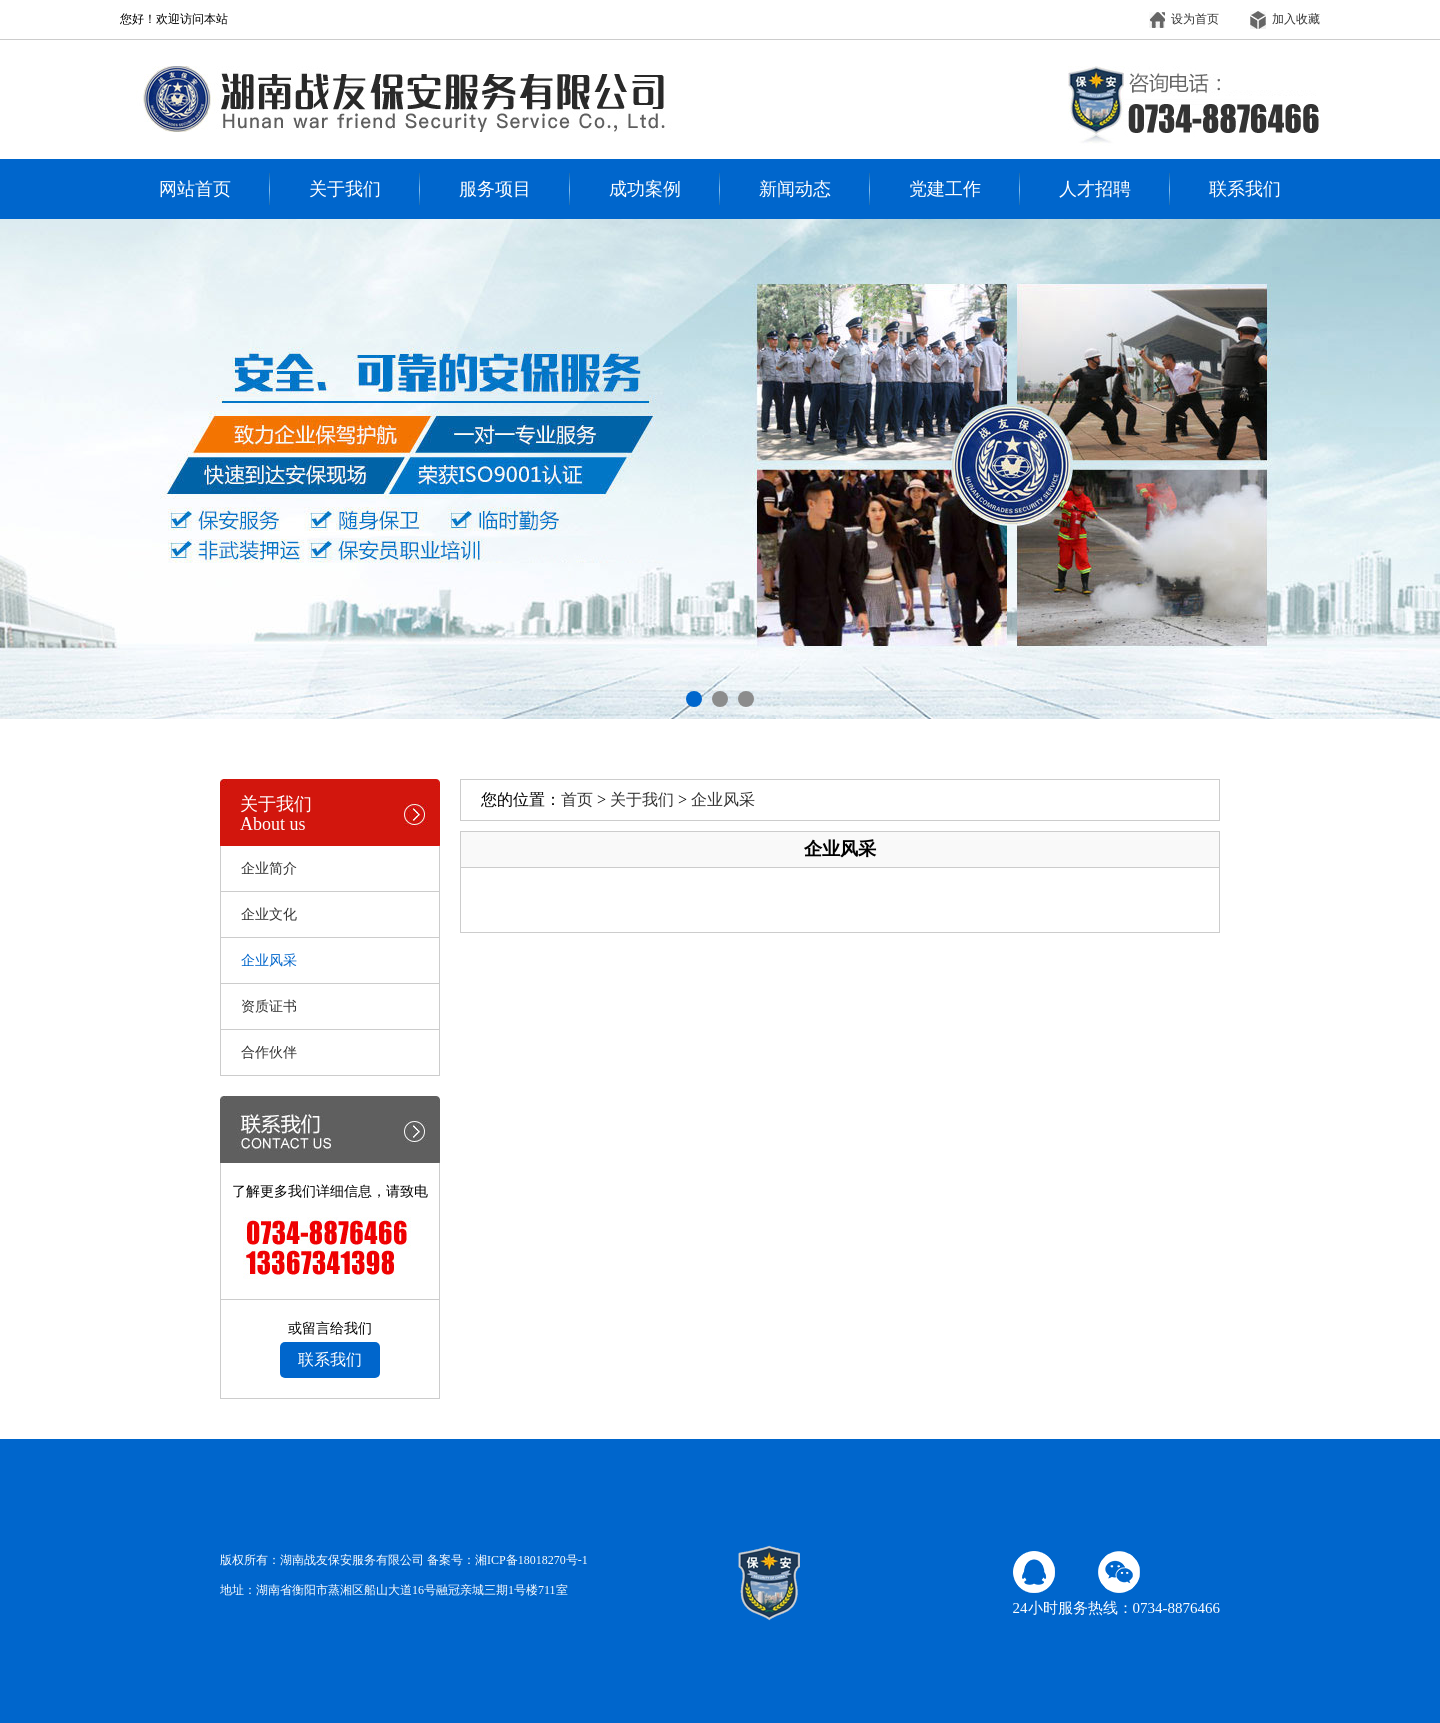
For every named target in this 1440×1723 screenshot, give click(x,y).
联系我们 (1245, 189)
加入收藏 (1285, 19)
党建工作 (945, 189)
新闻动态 (795, 189)
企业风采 (723, 799)
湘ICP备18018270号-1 (531, 1560)
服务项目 (495, 189)
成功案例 (645, 189)
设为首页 (1184, 19)
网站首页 (195, 189)
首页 (577, 799)
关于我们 (345, 189)
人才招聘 (1095, 189)
